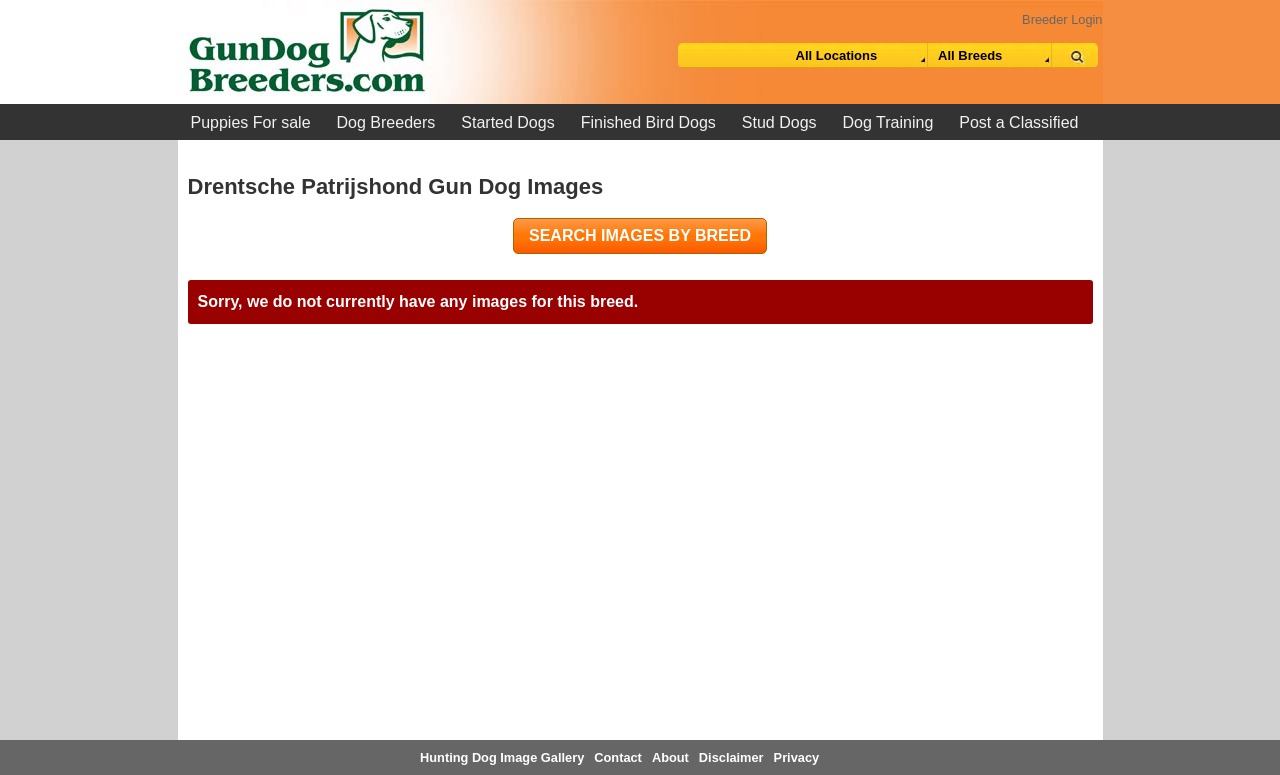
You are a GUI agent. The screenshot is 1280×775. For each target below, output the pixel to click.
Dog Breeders (386, 122)
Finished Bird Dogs (648, 122)
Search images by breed (640, 235)
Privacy (797, 757)
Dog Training (888, 122)
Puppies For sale (251, 122)
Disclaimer (731, 757)
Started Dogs (507, 122)
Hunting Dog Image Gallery (502, 757)
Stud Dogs (779, 122)
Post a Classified (1018, 122)
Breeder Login (1062, 19)
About (670, 757)
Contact (618, 757)
